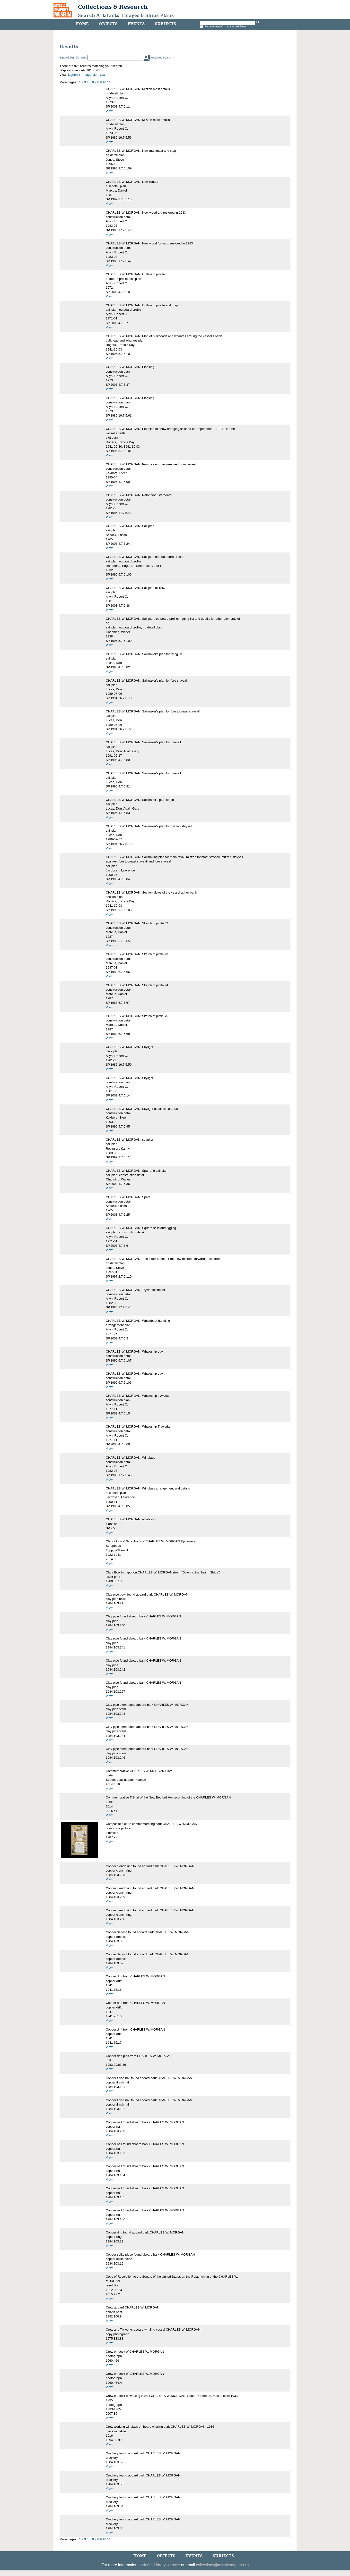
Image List (90, 74)
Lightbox (74, 74)
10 (104, 82)
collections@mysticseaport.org (222, 2565)
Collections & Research (113, 7)
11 (108, 82)
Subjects (165, 23)
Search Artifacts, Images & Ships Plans (126, 15)
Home (82, 23)
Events (136, 23)
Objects (108, 23)
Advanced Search (237, 26)
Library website (167, 2565)
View (109, 111)
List (102, 74)
